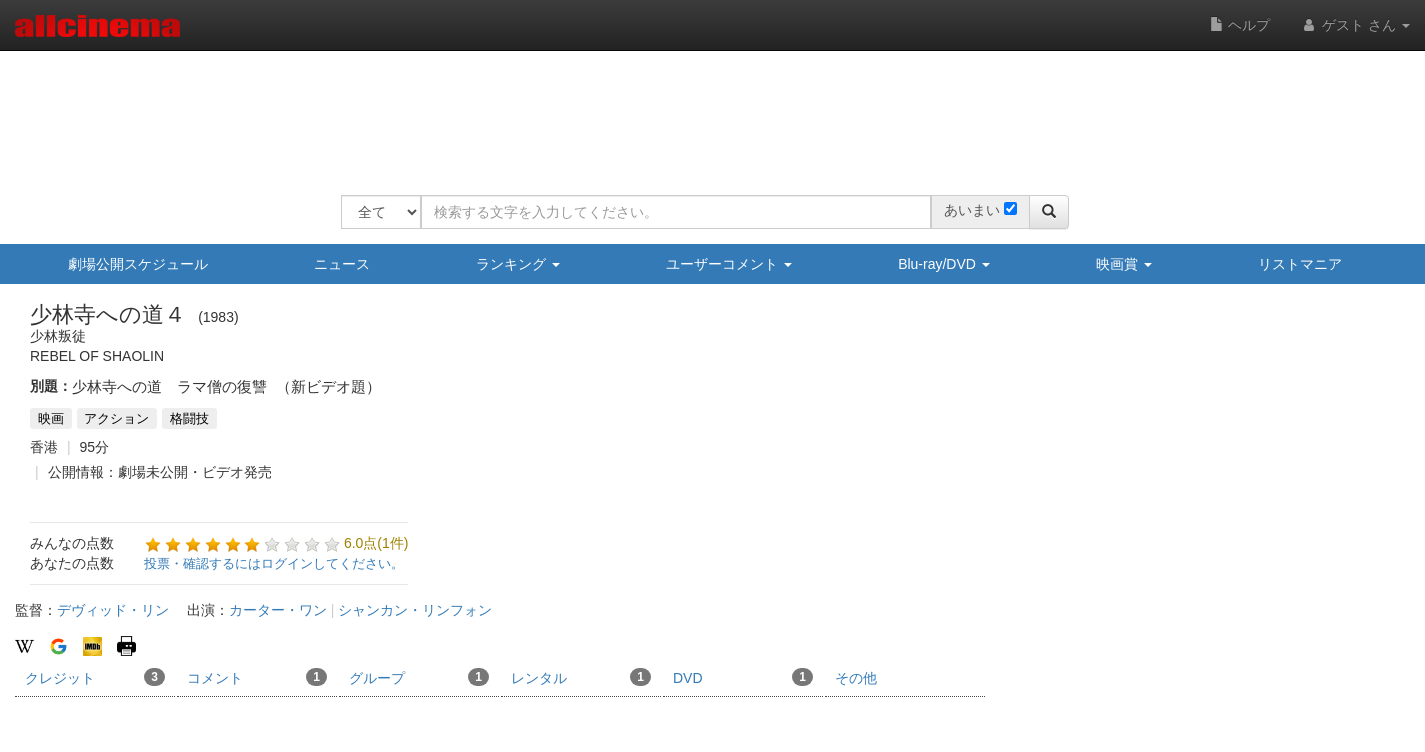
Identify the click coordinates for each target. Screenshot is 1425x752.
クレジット (95, 677)
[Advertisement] (705, 110)
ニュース (342, 264)
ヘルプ (1240, 25)
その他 (856, 678)
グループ (419, 677)
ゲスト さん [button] (1355, 25)
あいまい (972, 210)
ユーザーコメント (729, 264)
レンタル (581, 677)
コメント (257, 677)
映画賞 (1124, 264)
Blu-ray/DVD (944, 264)
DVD (743, 677)
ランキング (518, 264)
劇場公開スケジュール (138, 264)
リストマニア (1300, 264)
